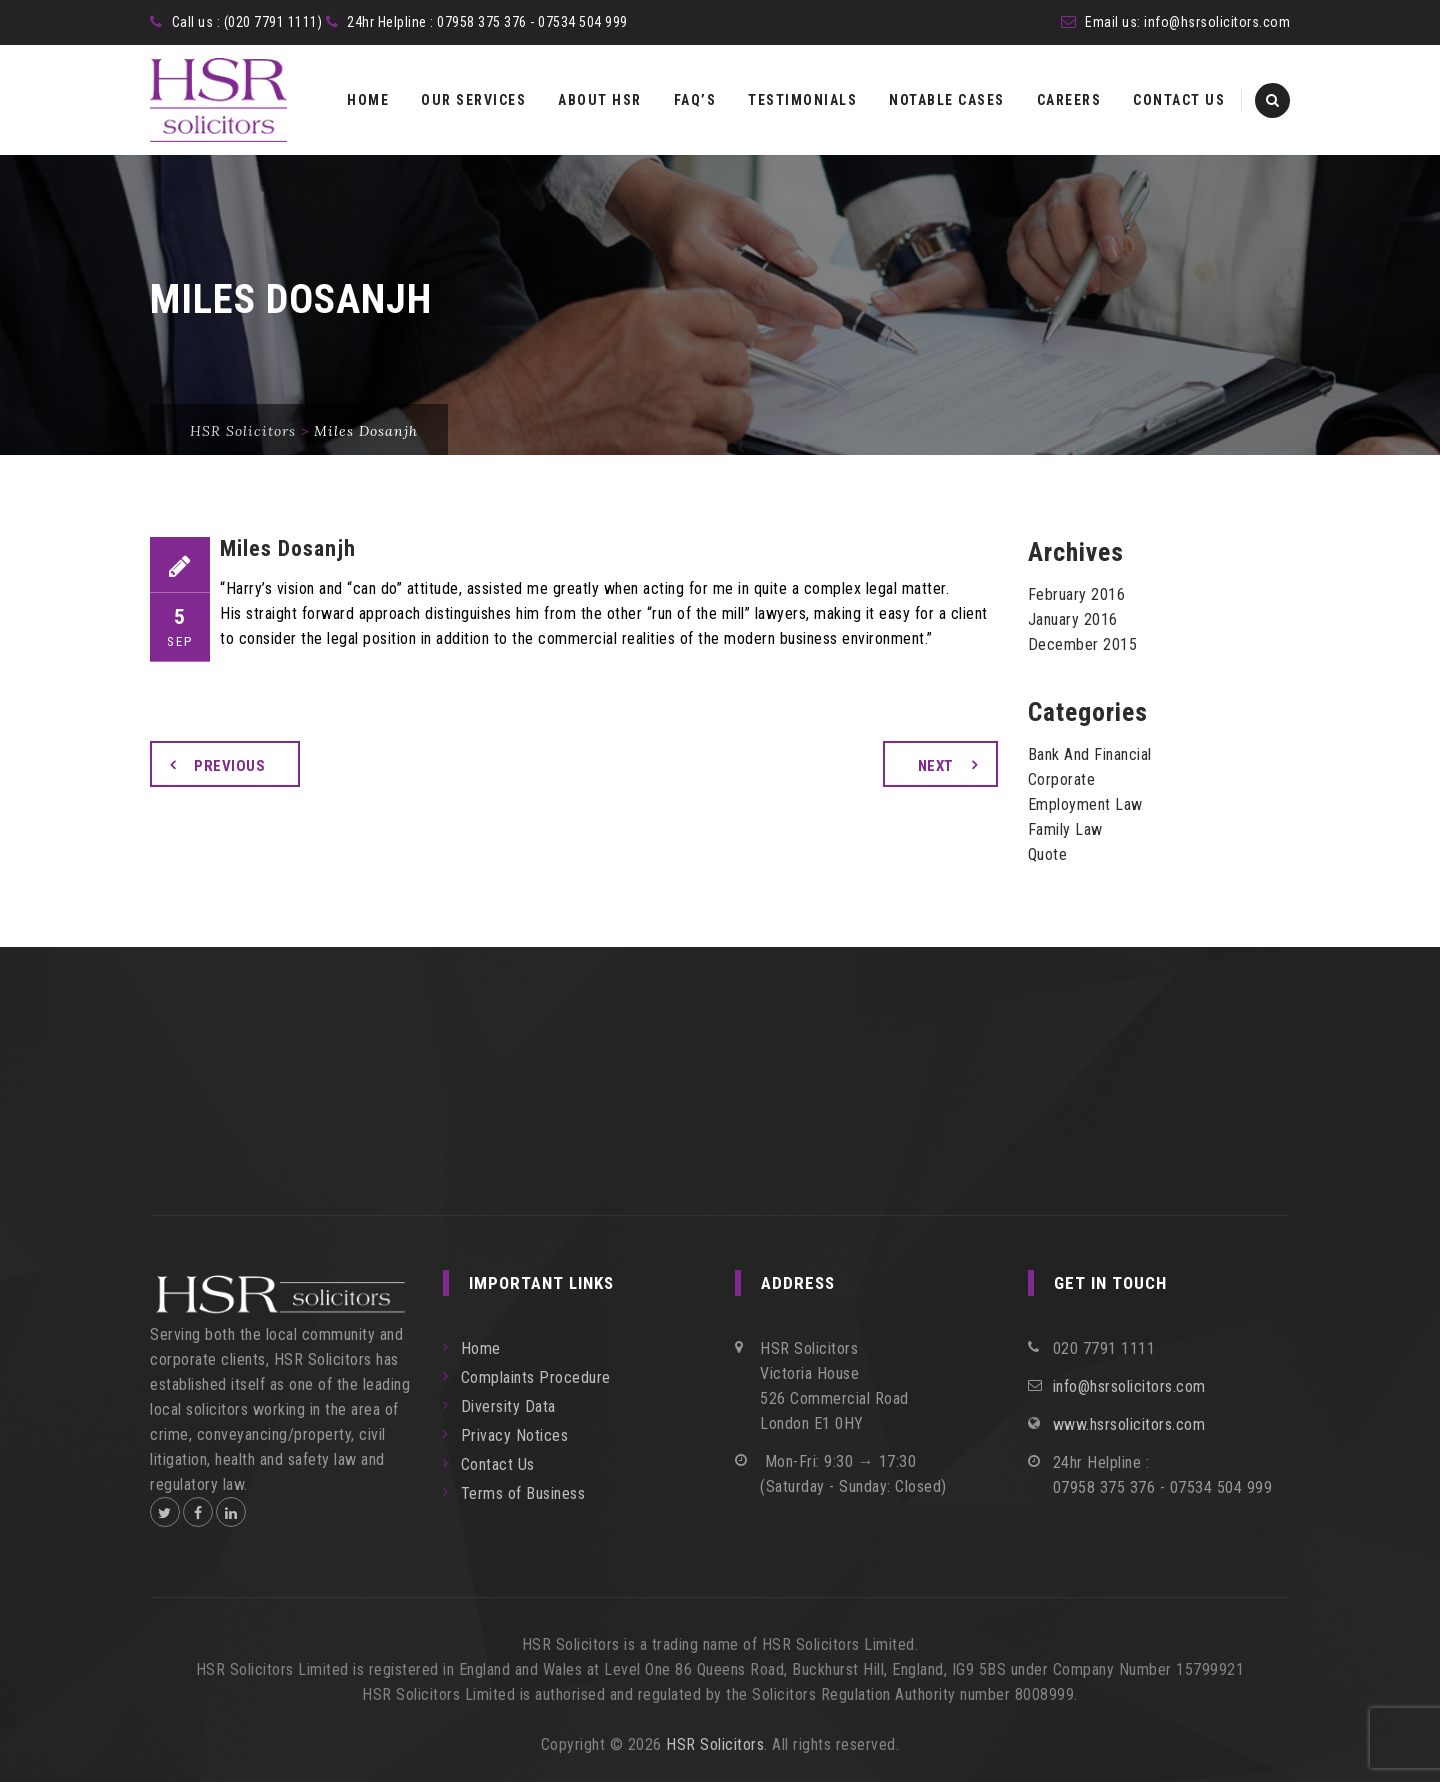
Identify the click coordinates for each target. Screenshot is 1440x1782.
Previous (229, 766)
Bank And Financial (1090, 754)
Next (936, 766)
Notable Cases (947, 100)
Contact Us (1179, 100)
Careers (1069, 100)
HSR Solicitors (715, 1744)
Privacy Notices (515, 1435)
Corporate (1062, 779)
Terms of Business (523, 1493)
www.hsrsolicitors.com (1129, 1424)
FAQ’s (695, 100)
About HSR (600, 100)
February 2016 (1077, 594)
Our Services (473, 100)
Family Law (1065, 829)
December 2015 (1083, 644)
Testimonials (802, 100)
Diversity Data (508, 1406)
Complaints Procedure (536, 1377)
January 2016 (1073, 619)
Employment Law (1085, 804)
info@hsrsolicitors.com (1217, 22)
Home (368, 100)
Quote (1048, 854)
